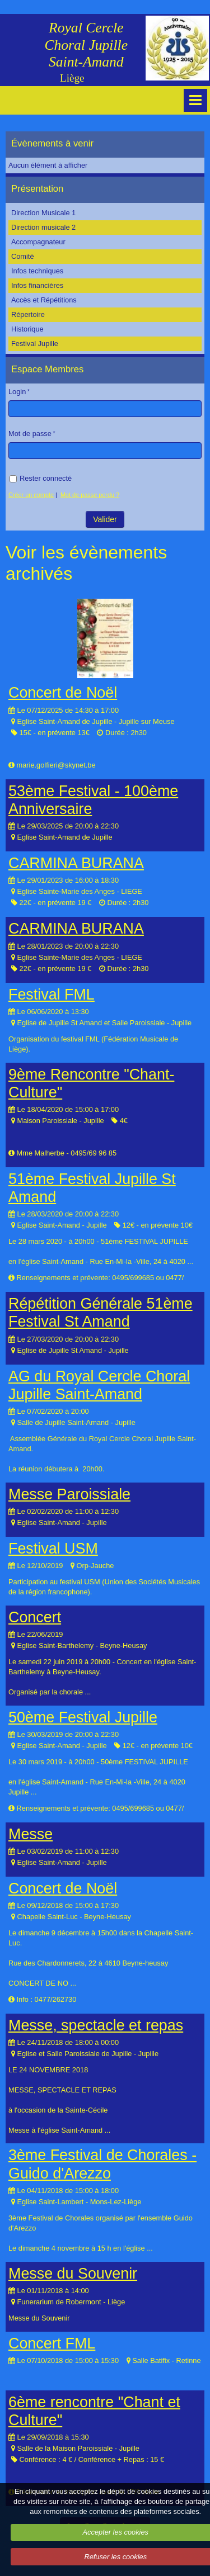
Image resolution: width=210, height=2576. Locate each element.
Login (17, 391)
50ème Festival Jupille (82, 1717)
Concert (34, 1617)
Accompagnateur (38, 242)
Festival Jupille (34, 343)
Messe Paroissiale (69, 1494)
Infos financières (37, 285)
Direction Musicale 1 (43, 213)
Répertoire (28, 314)
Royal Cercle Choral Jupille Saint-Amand (86, 45)
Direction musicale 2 (43, 227)
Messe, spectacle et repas (95, 2025)
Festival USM (53, 1548)
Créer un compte (31, 494)
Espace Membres (47, 369)
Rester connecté (41, 478)
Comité (22, 256)
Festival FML (51, 994)
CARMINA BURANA (76, 863)
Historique (27, 329)
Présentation (37, 188)
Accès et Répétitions (44, 300)
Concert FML (51, 2343)
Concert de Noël (62, 692)
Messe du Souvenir (72, 2273)
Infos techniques (37, 271)
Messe (30, 1834)
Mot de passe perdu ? (89, 494)
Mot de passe (30, 433)
